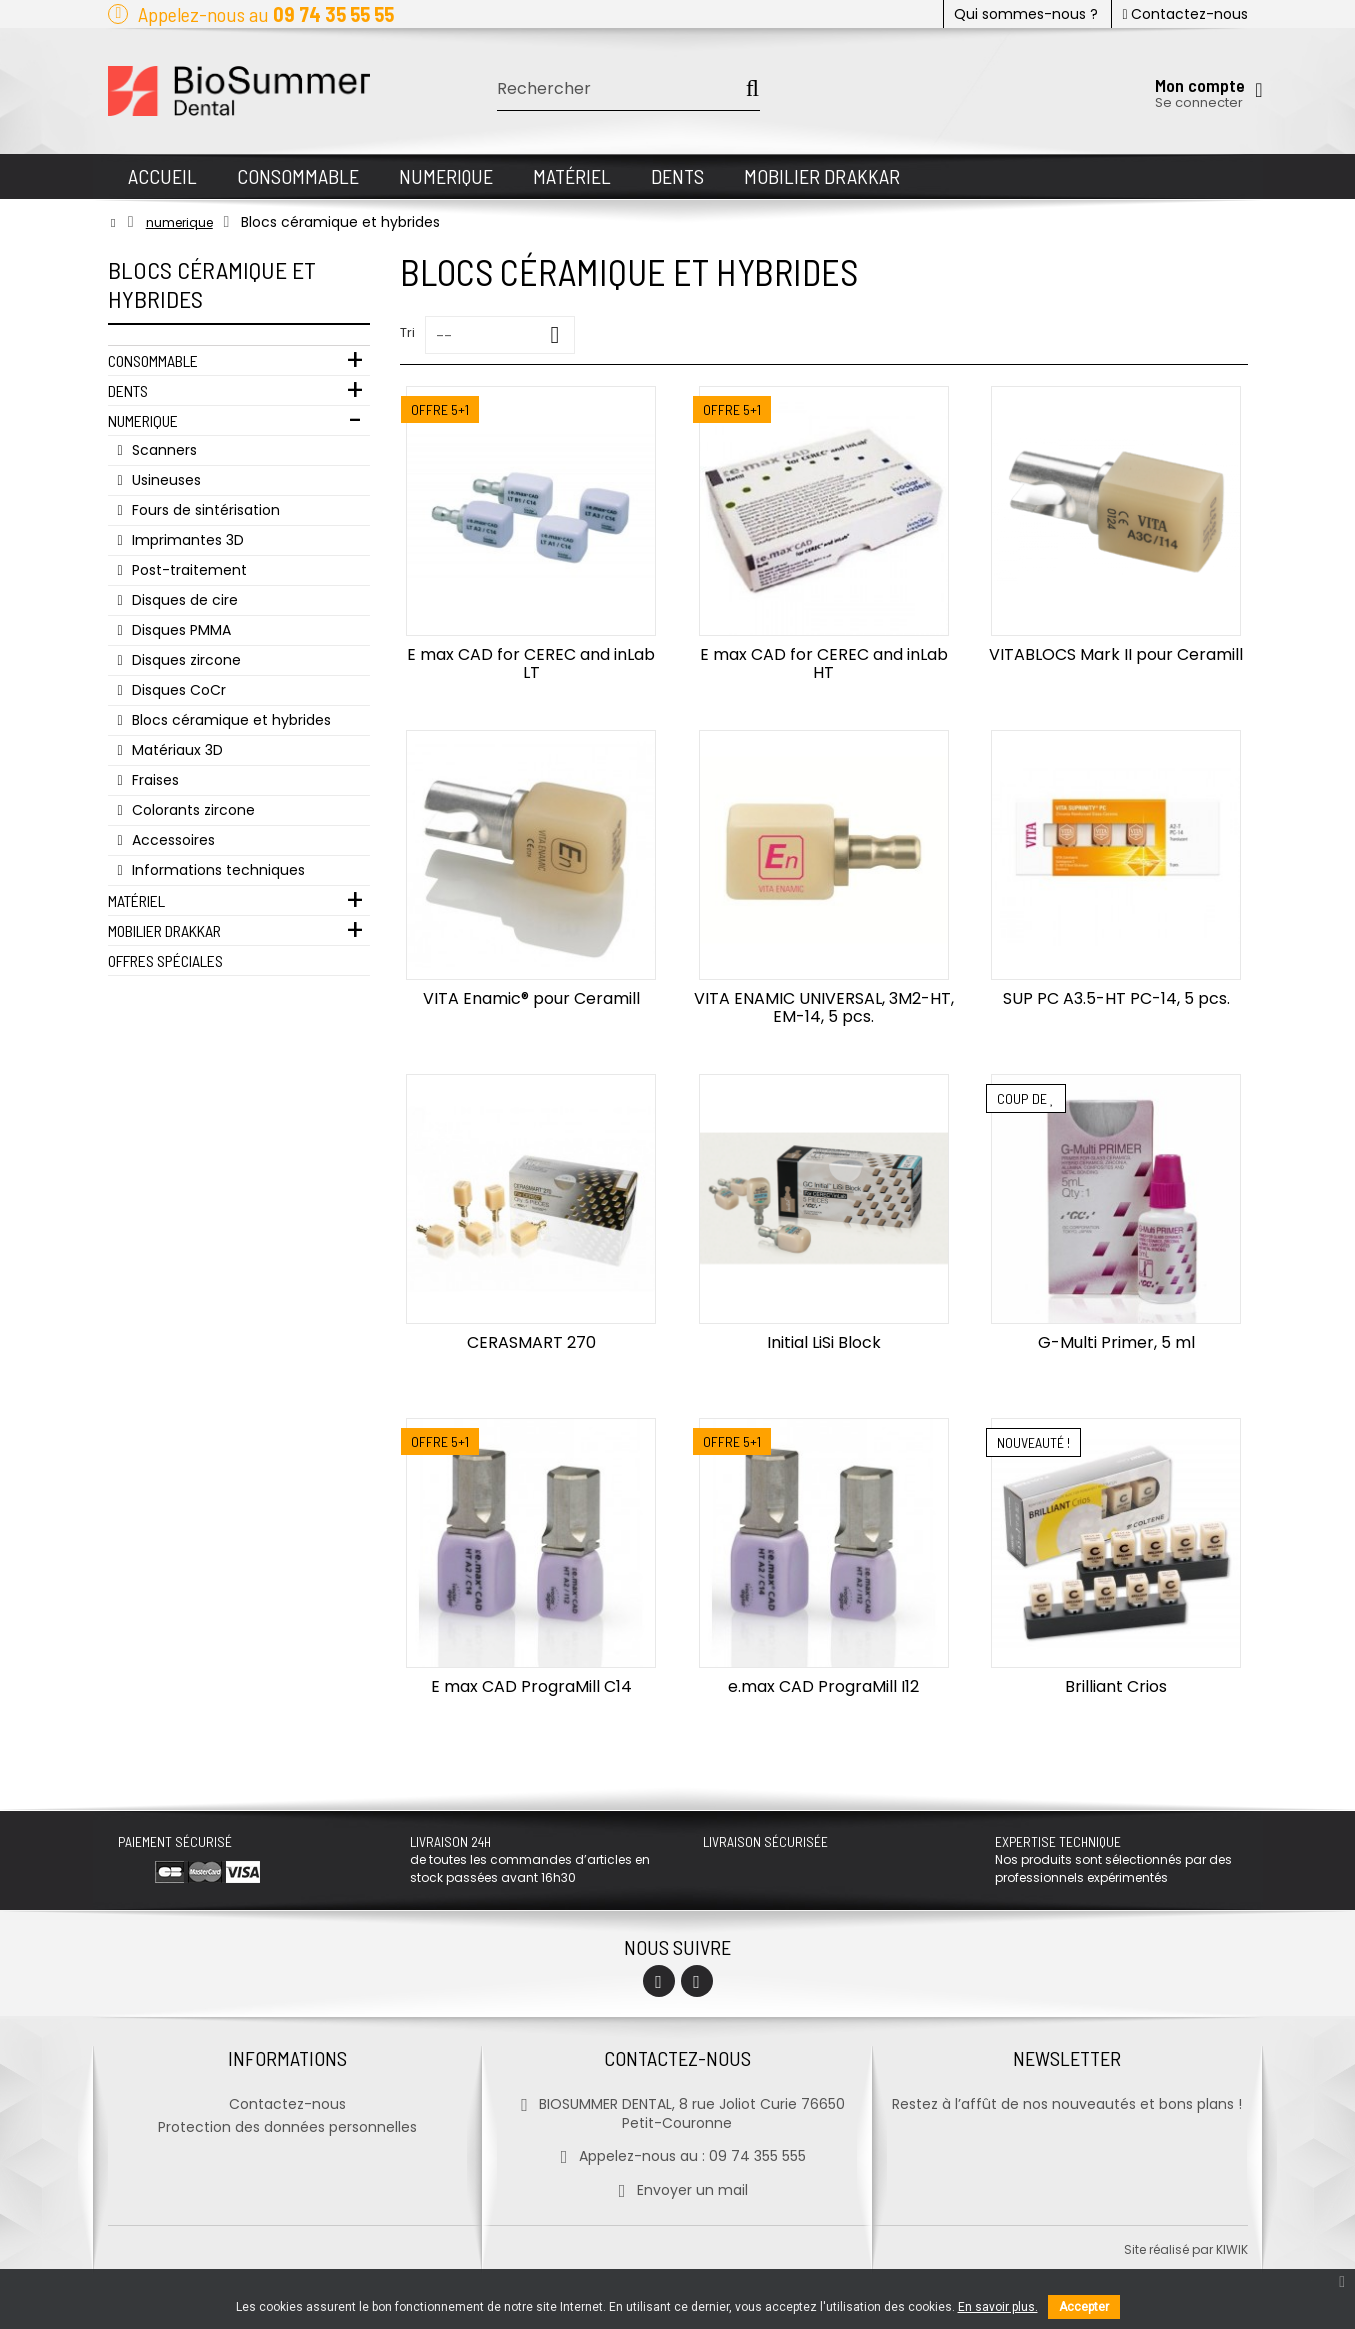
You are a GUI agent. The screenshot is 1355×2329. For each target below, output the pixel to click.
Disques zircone (184, 660)
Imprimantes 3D (186, 540)
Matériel (136, 900)
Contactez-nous (1184, 14)
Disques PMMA (179, 630)
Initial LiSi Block (824, 1342)
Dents (128, 390)
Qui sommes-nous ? (1026, 14)
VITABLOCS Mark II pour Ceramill (1116, 654)
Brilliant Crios (1116, 1686)
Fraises (153, 780)
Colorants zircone (191, 810)
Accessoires (171, 840)
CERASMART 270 (531, 1342)
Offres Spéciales (165, 960)
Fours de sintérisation (204, 510)
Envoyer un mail (677, 2190)
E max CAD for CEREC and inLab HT (824, 663)
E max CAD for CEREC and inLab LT (531, 663)
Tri (407, 332)
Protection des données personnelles (287, 2127)
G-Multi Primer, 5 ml (1116, 1342)
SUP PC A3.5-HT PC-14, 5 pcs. (1116, 998)
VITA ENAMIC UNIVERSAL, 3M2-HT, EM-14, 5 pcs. (824, 1007)
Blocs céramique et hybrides (229, 720)
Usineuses (164, 480)
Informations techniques (216, 870)
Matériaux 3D (175, 750)
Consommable (153, 360)
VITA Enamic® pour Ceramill (531, 998)
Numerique (143, 420)
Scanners (162, 450)
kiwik (1232, 2249)
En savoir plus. (998, 2307)
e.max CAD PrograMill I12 (823, 1686)
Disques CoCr (177, 690)
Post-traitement (187, 570)
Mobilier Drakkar (164, 930)
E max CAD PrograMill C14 (531, 1686)
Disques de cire (183, 600)
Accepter (1084, 2307)
